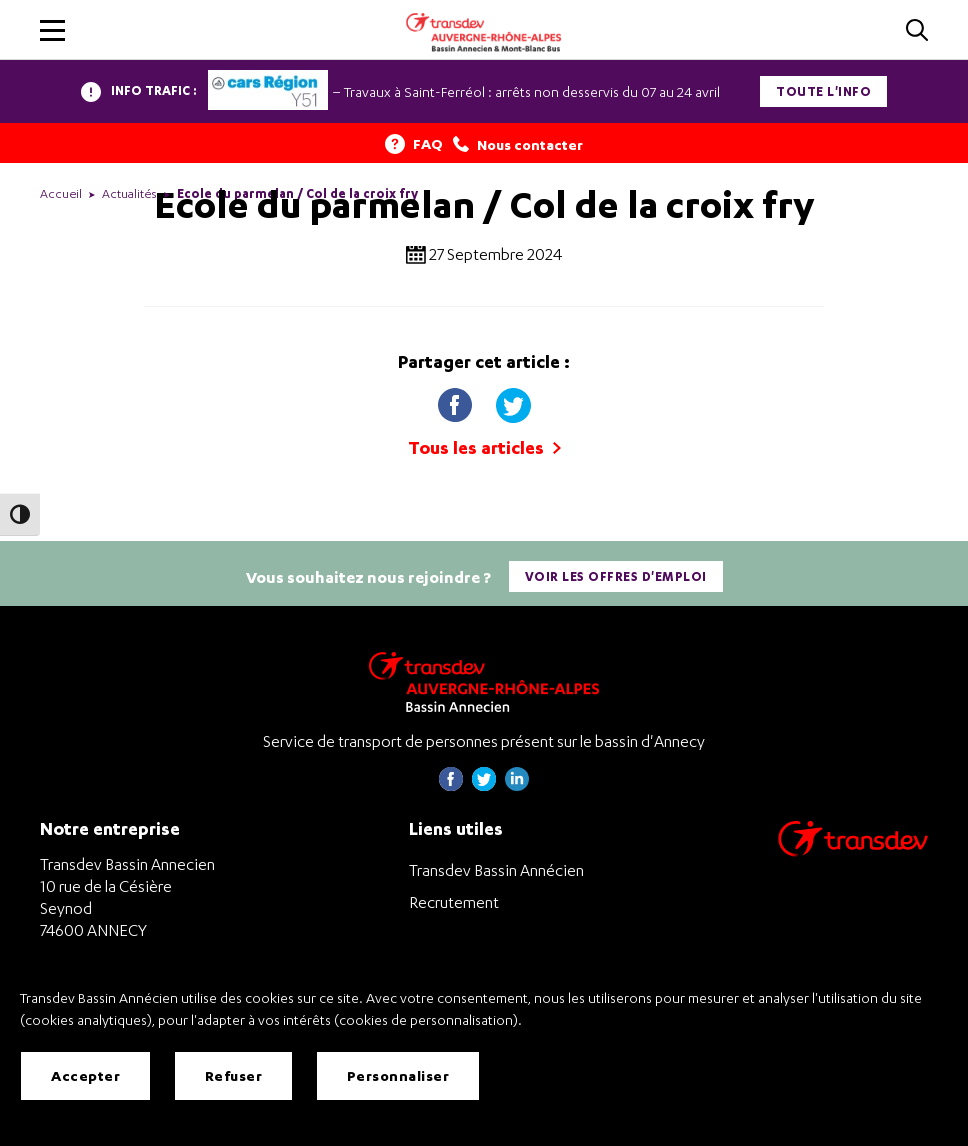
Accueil (61, 193)
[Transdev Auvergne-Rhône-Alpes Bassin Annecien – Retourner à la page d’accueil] (484, 681)
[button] (52, 30)
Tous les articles (484, 447)
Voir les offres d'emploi (616, 576)
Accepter (85, 1075)
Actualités (129, 193)
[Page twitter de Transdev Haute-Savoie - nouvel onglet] (484, 785)
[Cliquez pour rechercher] (917, 31)
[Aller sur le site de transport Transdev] (853, 851)
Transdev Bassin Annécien (496, 870)
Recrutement (454, 902)
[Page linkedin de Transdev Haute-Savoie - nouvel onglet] (517, 785)
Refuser (234, 1075)
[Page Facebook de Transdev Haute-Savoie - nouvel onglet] (451, 785)
